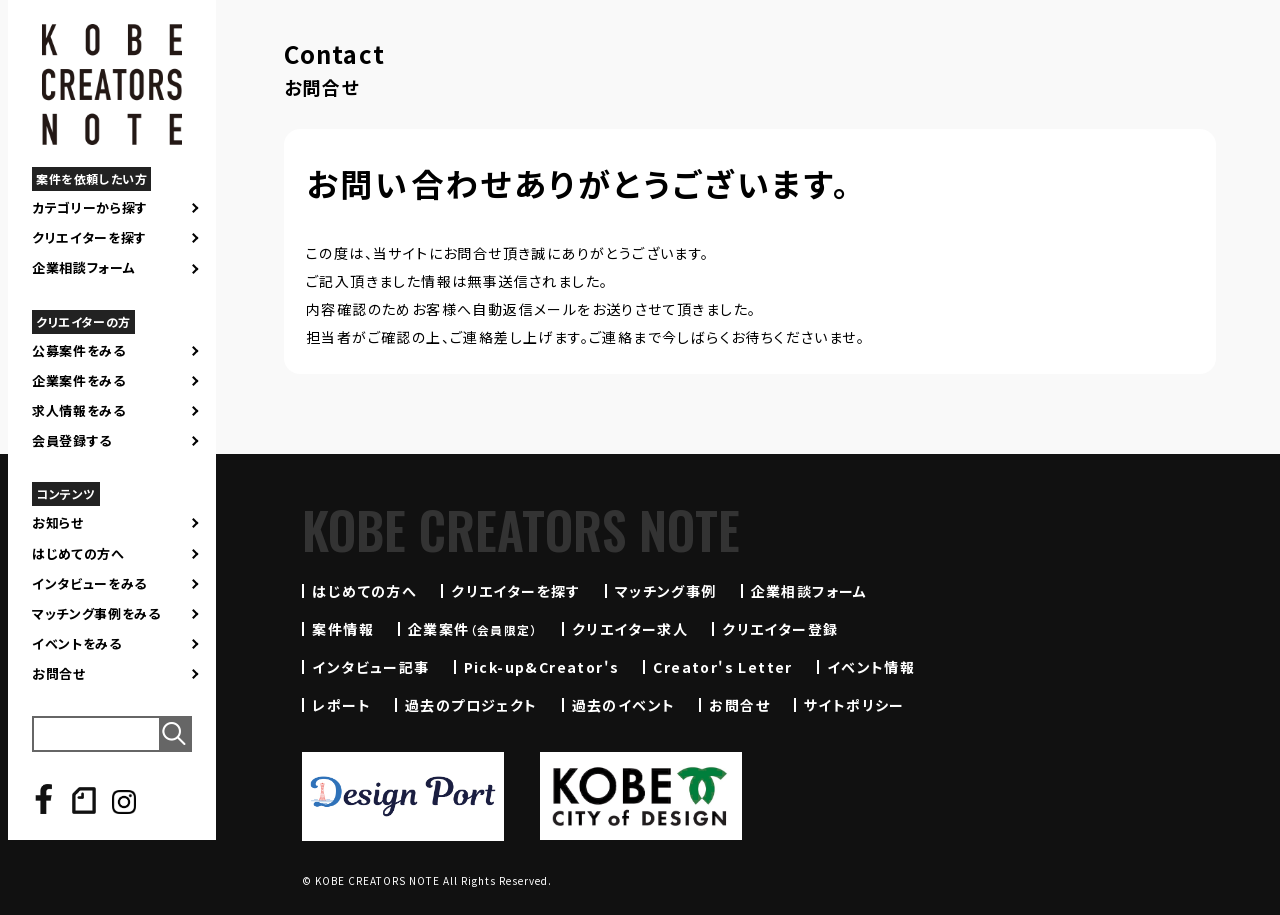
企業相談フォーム (83, 268)
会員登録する (72, 441)
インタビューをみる (89, 584)
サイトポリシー (854, 705)
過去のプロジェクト (471, 705)
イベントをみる (77, 644)
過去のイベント (624, 705)
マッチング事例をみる (96, 614)
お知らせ (58, 523)
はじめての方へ (78, 554)
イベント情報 (871, 667)
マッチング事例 (666, 591)
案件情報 (343, 629)
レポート (341, 705)
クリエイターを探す (89, 238)
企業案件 (473, 629)
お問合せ (59, 674)
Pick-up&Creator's (542, 667)
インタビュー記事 (370, 667)
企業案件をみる (79, 381)
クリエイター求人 (630, 629)
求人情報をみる (79, 411)
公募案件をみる (79, 351)
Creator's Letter (722, 667)
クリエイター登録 (780, 629)
